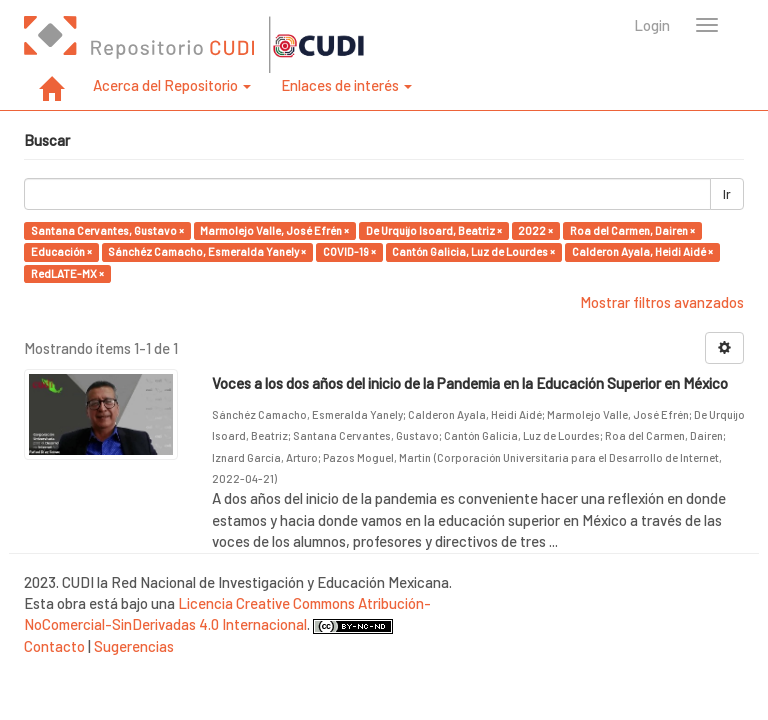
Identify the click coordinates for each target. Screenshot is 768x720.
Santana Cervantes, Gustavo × (107, 230)
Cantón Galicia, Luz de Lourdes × (473, 251)
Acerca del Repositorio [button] (172, 85)
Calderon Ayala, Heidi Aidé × (642, 251)
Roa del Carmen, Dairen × (632, 230)
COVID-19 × (349, 251)
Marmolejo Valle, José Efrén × (274, 230)
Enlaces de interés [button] (346, 85)
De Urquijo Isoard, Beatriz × (434, 230)
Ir (727, 194)
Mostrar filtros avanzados (662, 302)
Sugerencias (134, 646)
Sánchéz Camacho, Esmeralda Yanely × (207, 251)
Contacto (54, 646)
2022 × (535, 230)
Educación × (61, 251)
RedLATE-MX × (67, 273)
